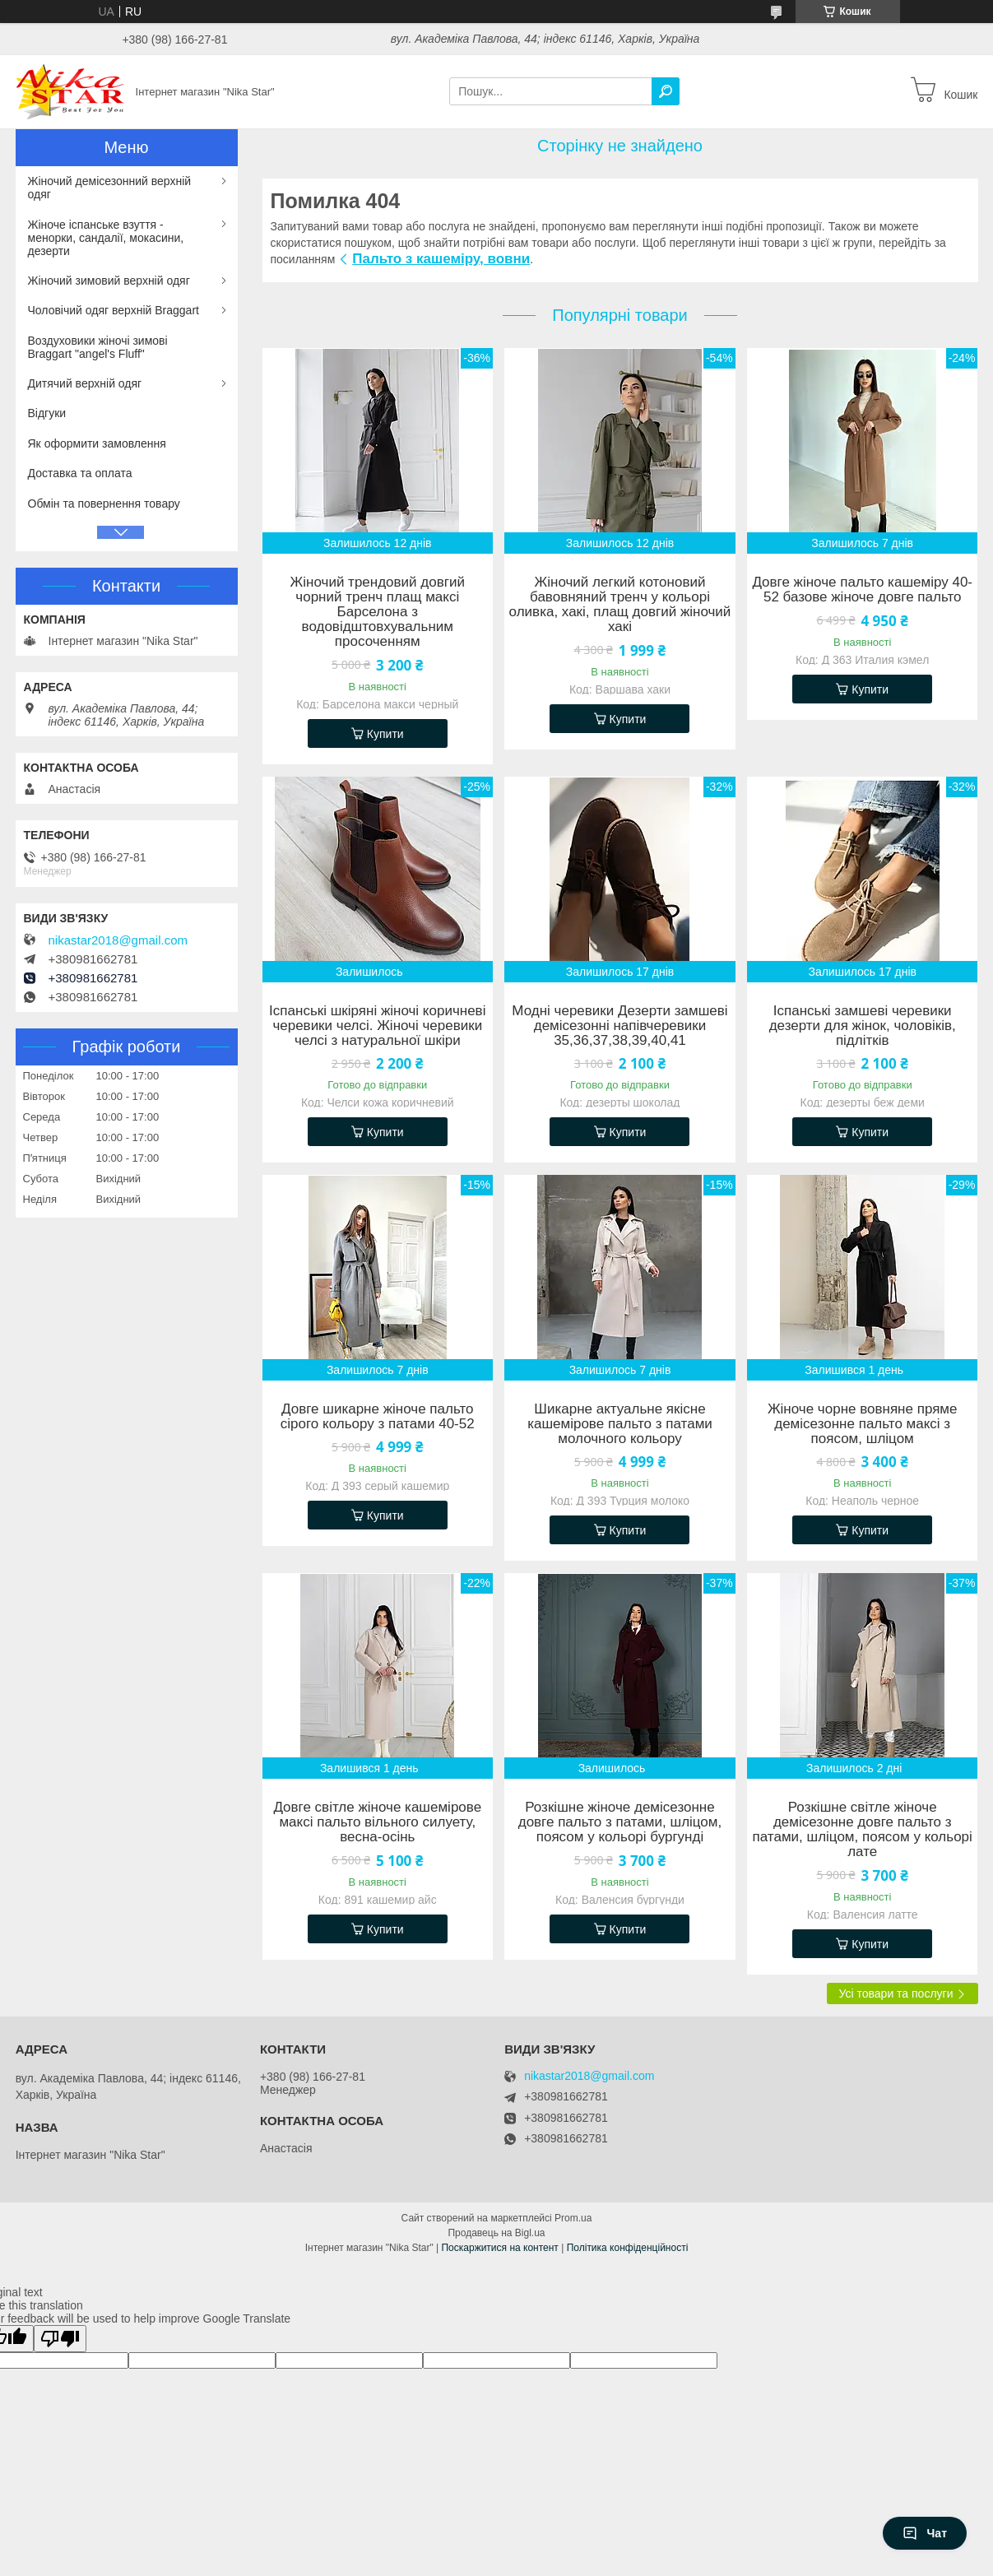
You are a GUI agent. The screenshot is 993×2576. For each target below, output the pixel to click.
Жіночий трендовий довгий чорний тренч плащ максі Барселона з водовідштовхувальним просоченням (377, 612)
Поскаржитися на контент (499, 2247)
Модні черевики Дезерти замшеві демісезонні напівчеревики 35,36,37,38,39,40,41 (619, 1026)
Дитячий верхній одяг (85, 383)
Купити (385, 733)
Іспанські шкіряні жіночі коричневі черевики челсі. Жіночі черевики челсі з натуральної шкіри (377, 1026)
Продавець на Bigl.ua (496, 2233)
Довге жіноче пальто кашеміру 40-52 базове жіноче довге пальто (862, 590)
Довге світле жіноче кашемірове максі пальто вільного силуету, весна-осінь (377, 1822)
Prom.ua (573, 2218)
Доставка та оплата (80, 473)
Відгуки (47, 413)
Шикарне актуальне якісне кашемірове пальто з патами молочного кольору (619, 1424)
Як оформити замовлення (97, 443)
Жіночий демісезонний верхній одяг (110, 187)
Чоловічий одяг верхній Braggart (113, 310)
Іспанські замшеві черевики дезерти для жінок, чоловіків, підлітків (862, 1026)
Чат (925, 2533)
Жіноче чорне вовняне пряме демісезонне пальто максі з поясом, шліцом (863, 1424)
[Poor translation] (60, 2338)
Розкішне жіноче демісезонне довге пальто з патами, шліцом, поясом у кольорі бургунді (620, 1822)
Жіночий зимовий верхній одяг (109, 280)
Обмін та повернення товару (104, 503)
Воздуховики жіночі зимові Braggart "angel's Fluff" (98, 347)
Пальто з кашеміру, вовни (441, 259)
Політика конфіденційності (628, 2247)
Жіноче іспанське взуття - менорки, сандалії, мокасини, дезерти (106, 238)
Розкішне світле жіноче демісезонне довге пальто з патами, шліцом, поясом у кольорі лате (862, 1829)
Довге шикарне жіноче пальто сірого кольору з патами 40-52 (378, 1417)
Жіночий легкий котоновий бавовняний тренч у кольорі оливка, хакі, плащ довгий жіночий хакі (620, 604)
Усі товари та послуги (896, 1993)
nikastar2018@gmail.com (118, 940)
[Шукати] (666, 91)
